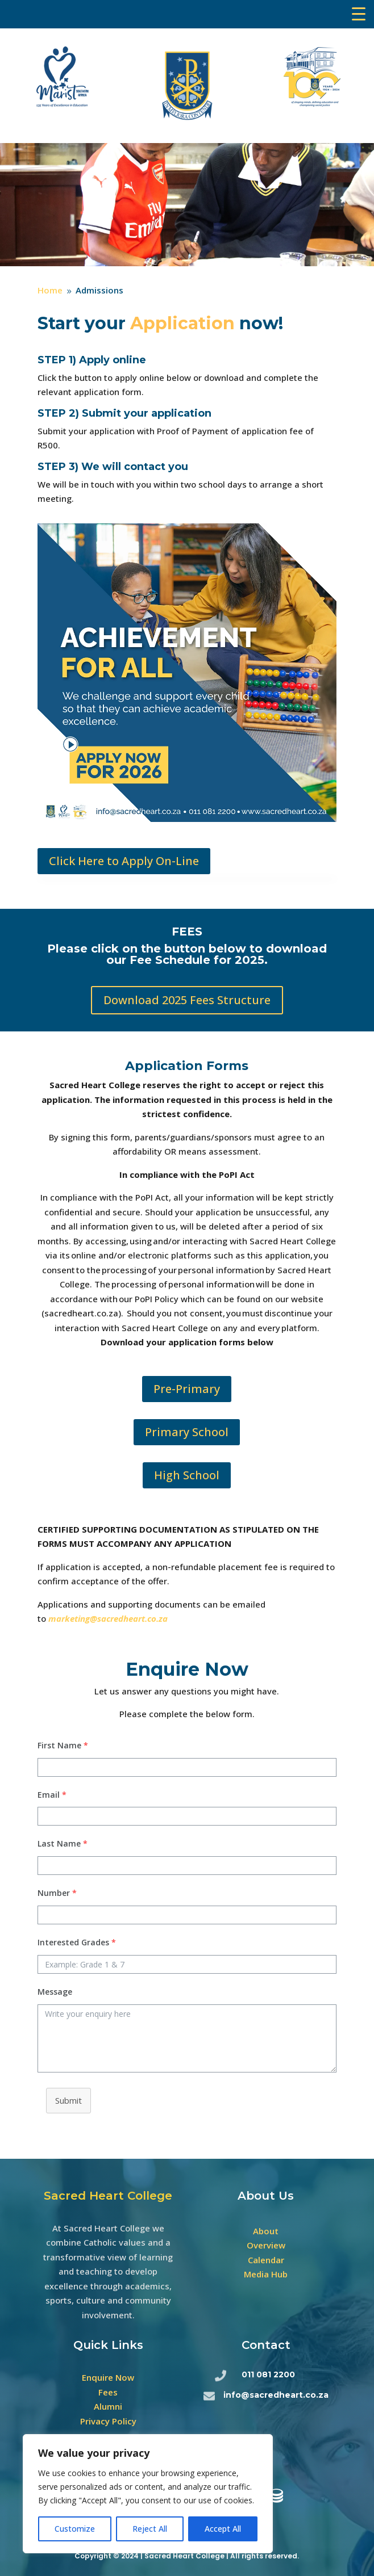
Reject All (149, 2528)
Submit (68, 2100)
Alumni (108, 2406)
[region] (148, 2493)
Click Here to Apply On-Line (124, 861)
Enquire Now (108, 2377)
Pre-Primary (186, 1388)
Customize (75, 2528)
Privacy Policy (108, 2421)
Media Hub (266, 2274)
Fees (108, 2392)
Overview (266, 2245)
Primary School (186, 1432)
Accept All (223, 2528)
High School (186, 1475)
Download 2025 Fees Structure (187, 1000)
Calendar (266, 2259)
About (266, 2231)
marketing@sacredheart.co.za (108, 1618)
